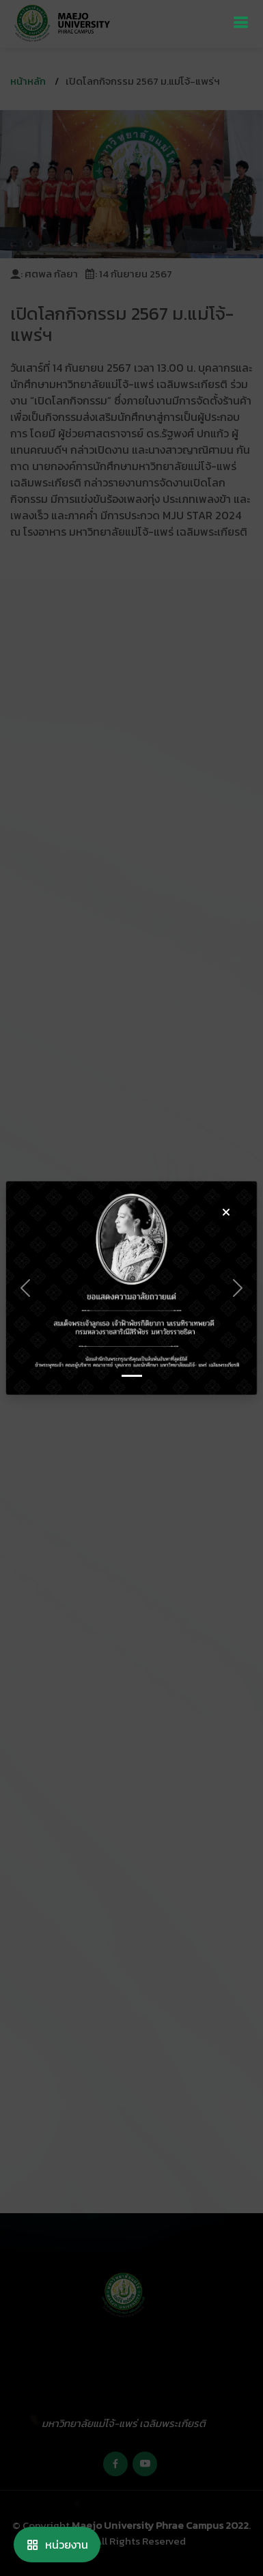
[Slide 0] (132, 1376)
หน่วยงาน (57, 2544)
